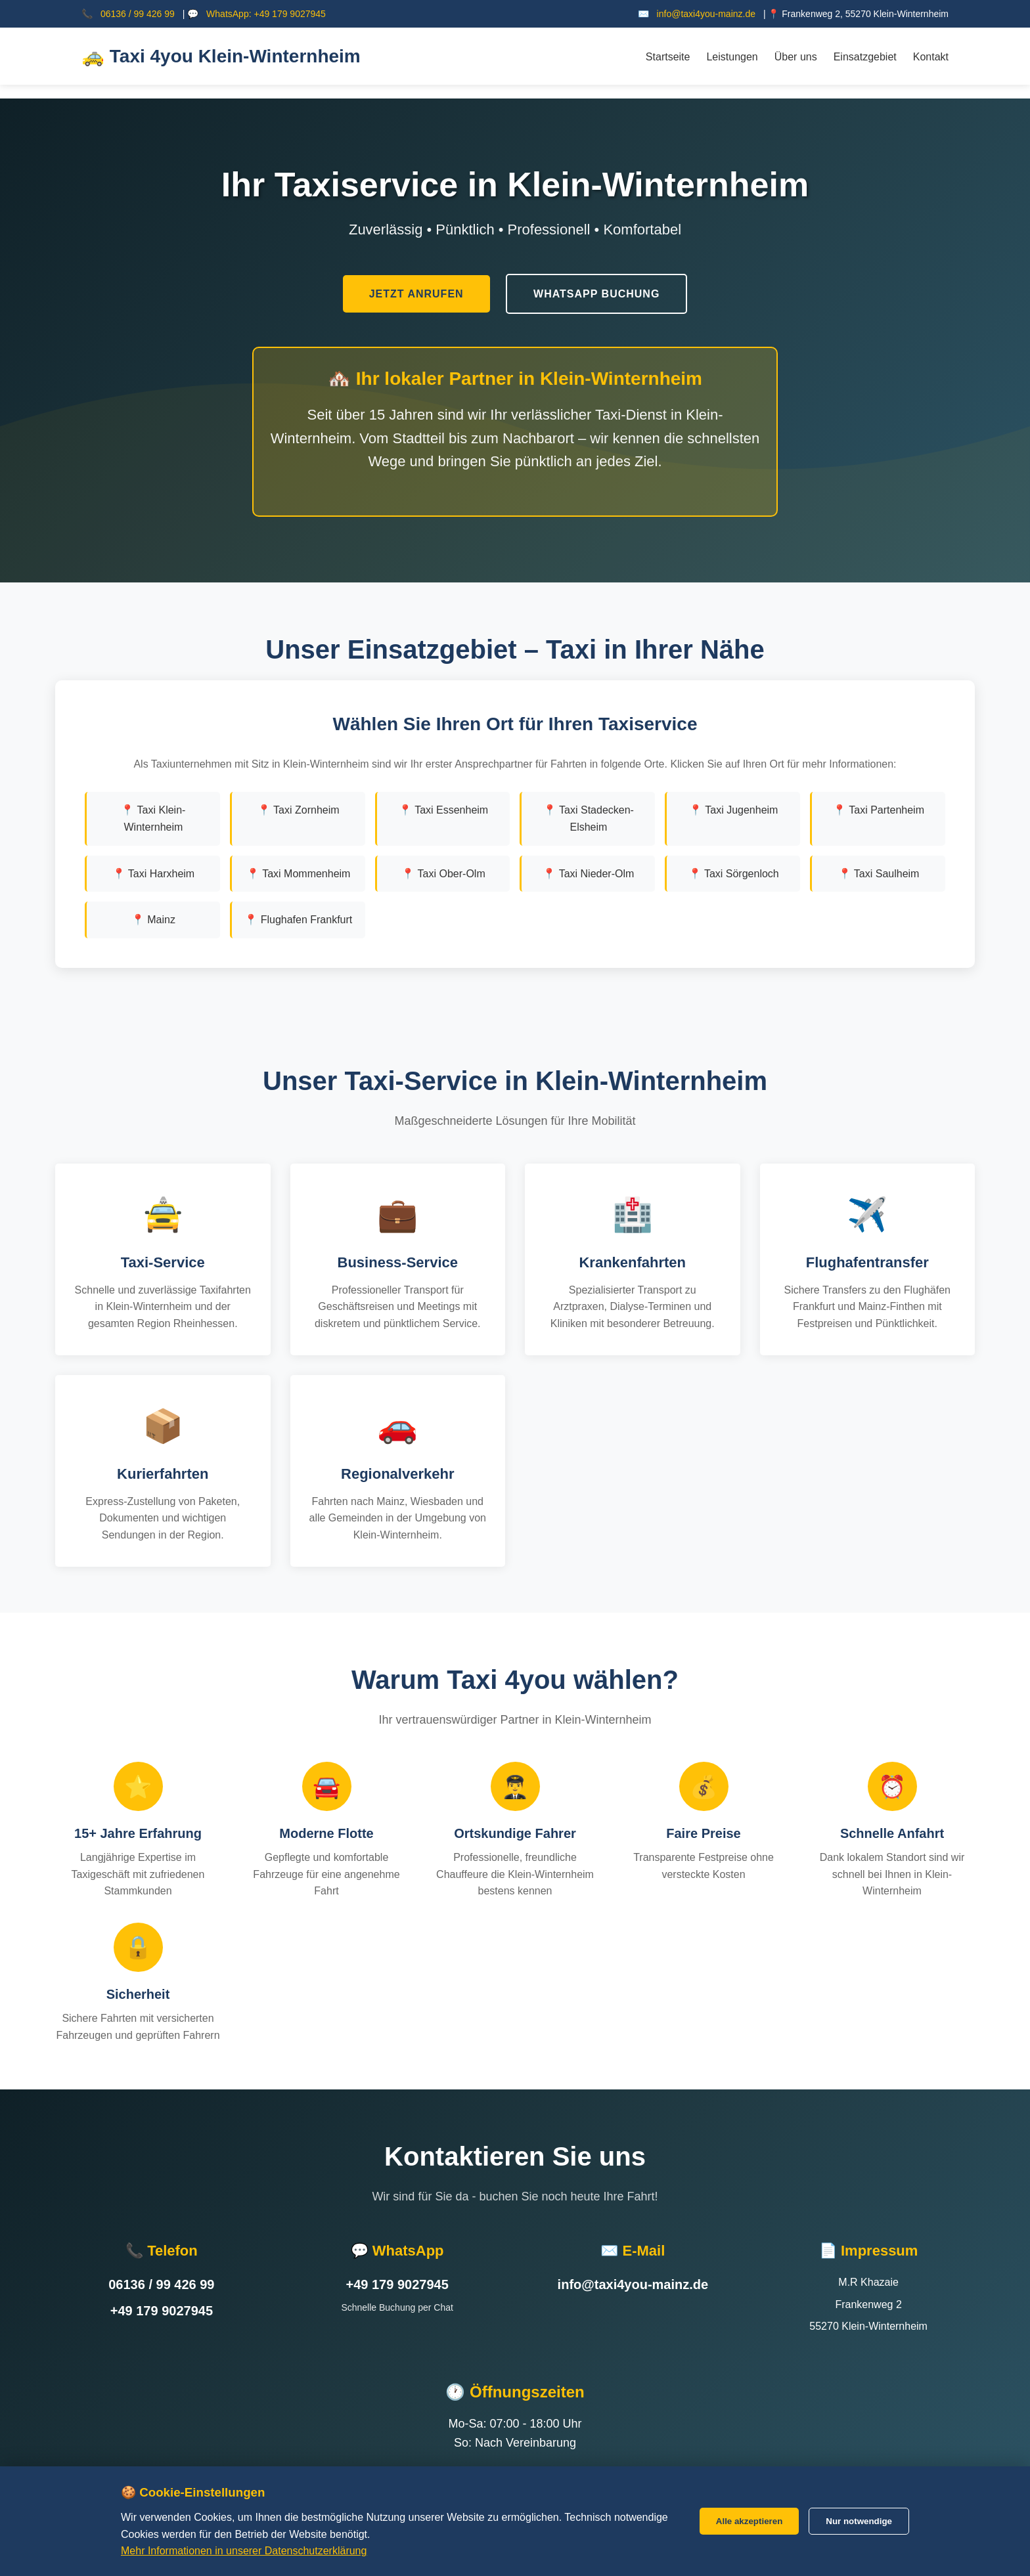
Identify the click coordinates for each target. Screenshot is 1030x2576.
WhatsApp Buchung (596, 288)
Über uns (795, 56)
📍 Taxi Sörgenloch (733, 861)
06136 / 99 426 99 (138, 14)
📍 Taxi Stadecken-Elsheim (588, 807)
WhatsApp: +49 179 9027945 (266, 14)
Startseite (668, 56)
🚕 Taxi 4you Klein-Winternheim (221, 56)
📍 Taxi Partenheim (878, 798)
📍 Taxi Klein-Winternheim (153, 807)
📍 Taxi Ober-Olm (443, 861)
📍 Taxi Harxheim (153, 861)
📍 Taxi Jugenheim (733, 798)
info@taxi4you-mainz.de (706, 14)
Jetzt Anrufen (416, 288)
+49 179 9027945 (161, 2299)
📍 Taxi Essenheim (443, 798)
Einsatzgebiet (865, 56)
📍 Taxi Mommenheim (298, 861)
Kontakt (931, 56)
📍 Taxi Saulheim (879, 861)
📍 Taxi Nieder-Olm (588, 861)
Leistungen (731, 56)
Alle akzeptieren (749, 2521)
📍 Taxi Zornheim (299, 798)
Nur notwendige (859, 2521)
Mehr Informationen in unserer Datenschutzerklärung (244, 2550)
